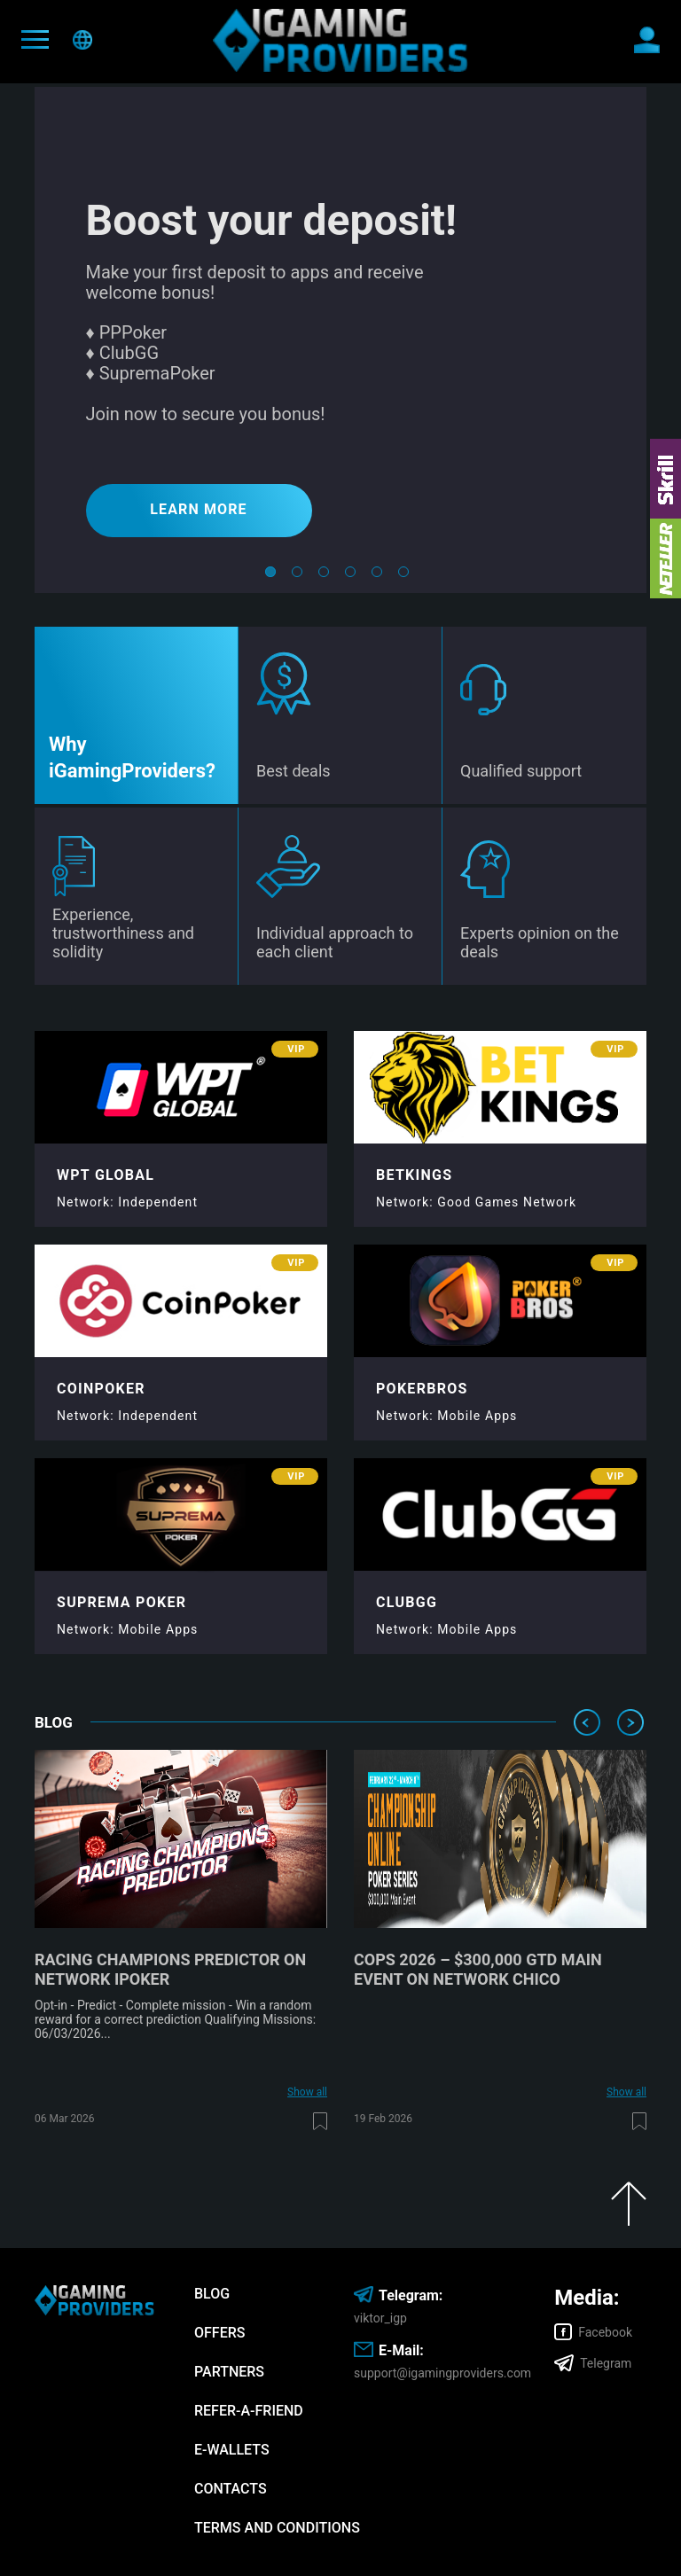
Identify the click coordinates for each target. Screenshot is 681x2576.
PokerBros (422, 1388)
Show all (307, 2092)
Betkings (414, 1175)
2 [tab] (297, 575)
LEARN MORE (198, 509)
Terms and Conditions (277, 2527)
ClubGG (406, 1602)
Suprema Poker (121, 1602)
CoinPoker (101, 1388)
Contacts (230, 2488)
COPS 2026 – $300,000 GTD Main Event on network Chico (478, 1969)
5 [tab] (377, 575)
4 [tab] (350, 575)
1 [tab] (270, 575)
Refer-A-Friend (248, 2410)
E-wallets (232, 2449)
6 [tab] (403, 575)
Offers (219, 2332)
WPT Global (105, 1175)
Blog (212, 2293)
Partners (229, 2371)
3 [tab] (323, 575)
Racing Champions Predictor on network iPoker (170, 1969)
